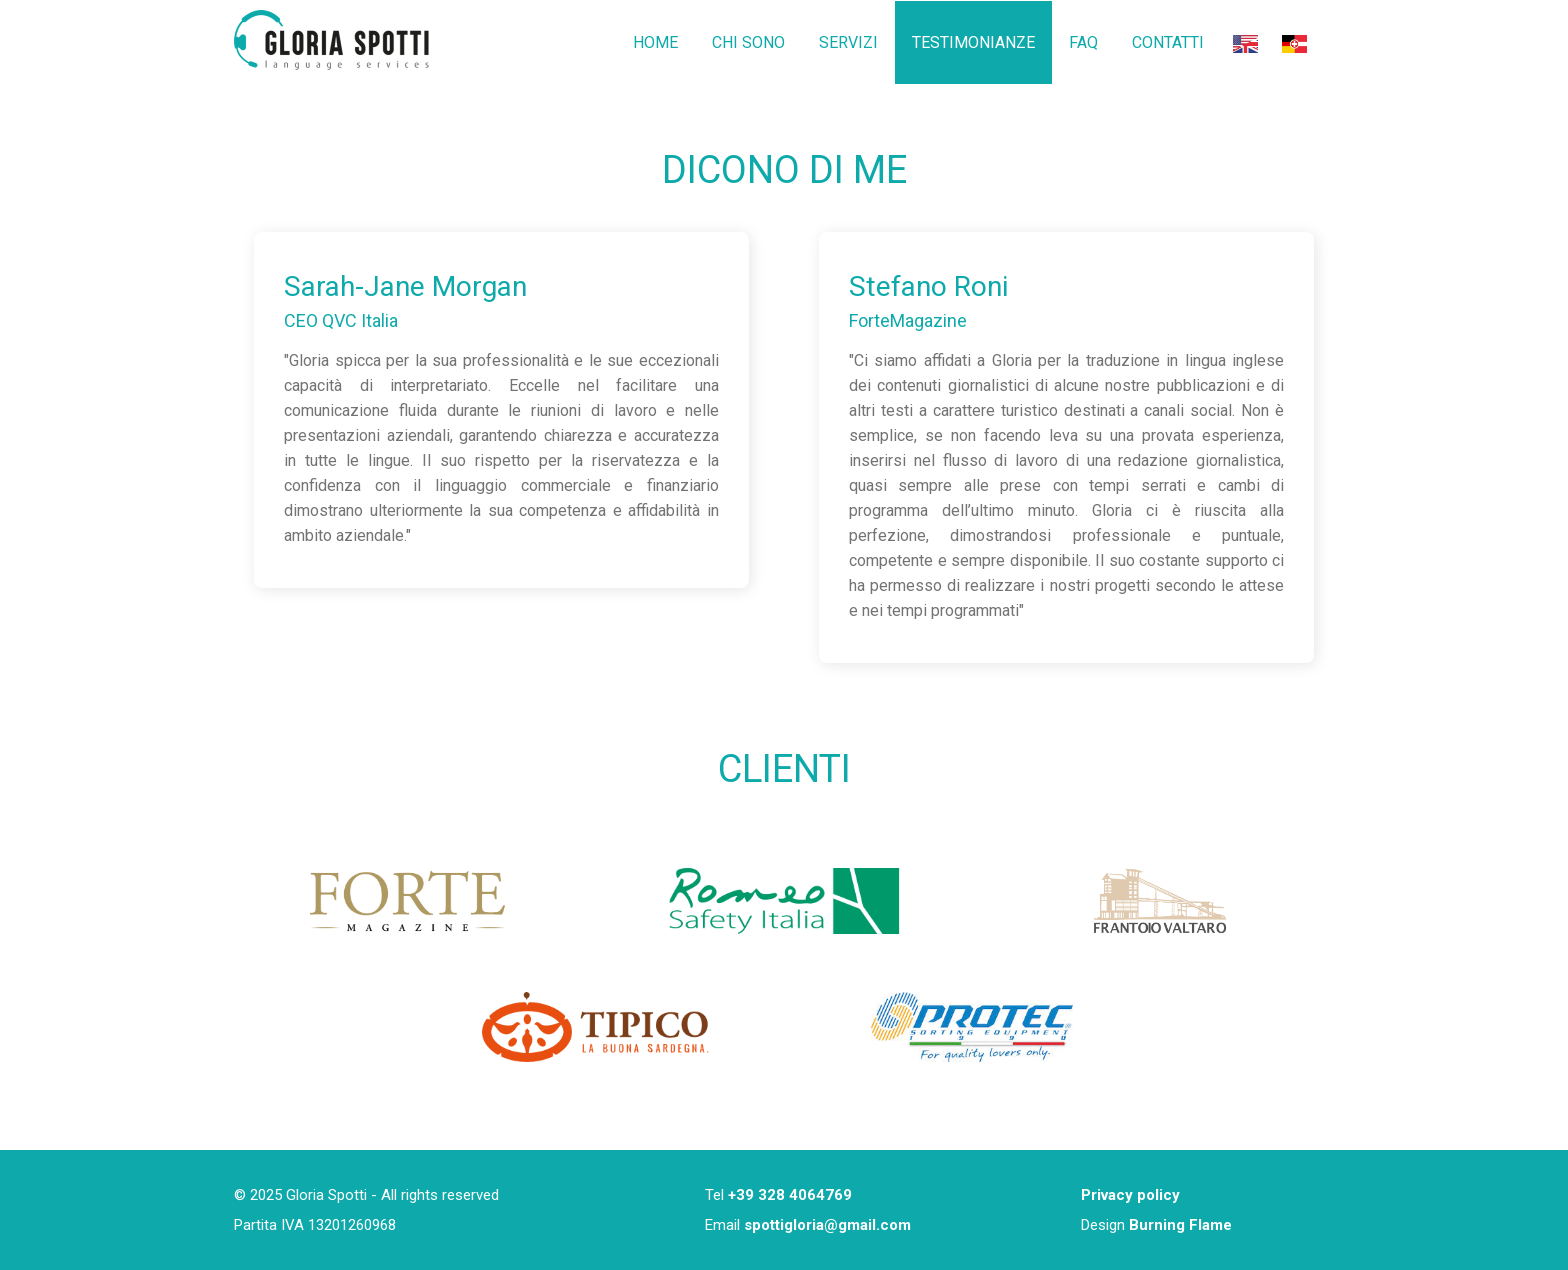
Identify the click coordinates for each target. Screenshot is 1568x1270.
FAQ (1083, 42)
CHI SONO (748, 42)
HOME (655, 42)
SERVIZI (848, 42)
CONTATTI (1168, 42)
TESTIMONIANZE (973, 42)
